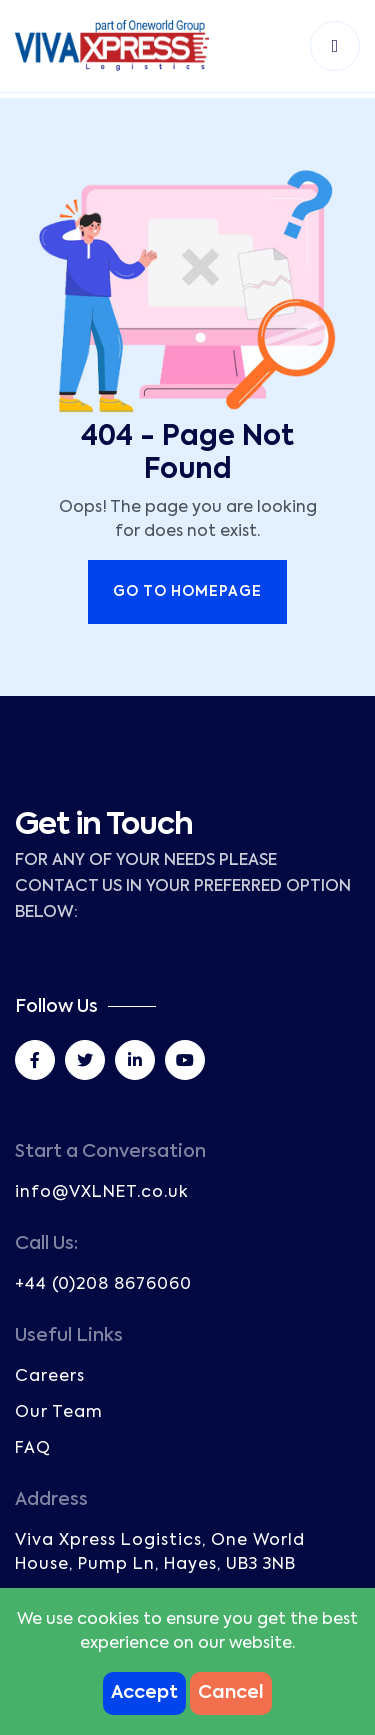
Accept (144, 1693)
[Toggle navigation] (335, 46)
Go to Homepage (187, 592)
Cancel (231, 1693)
